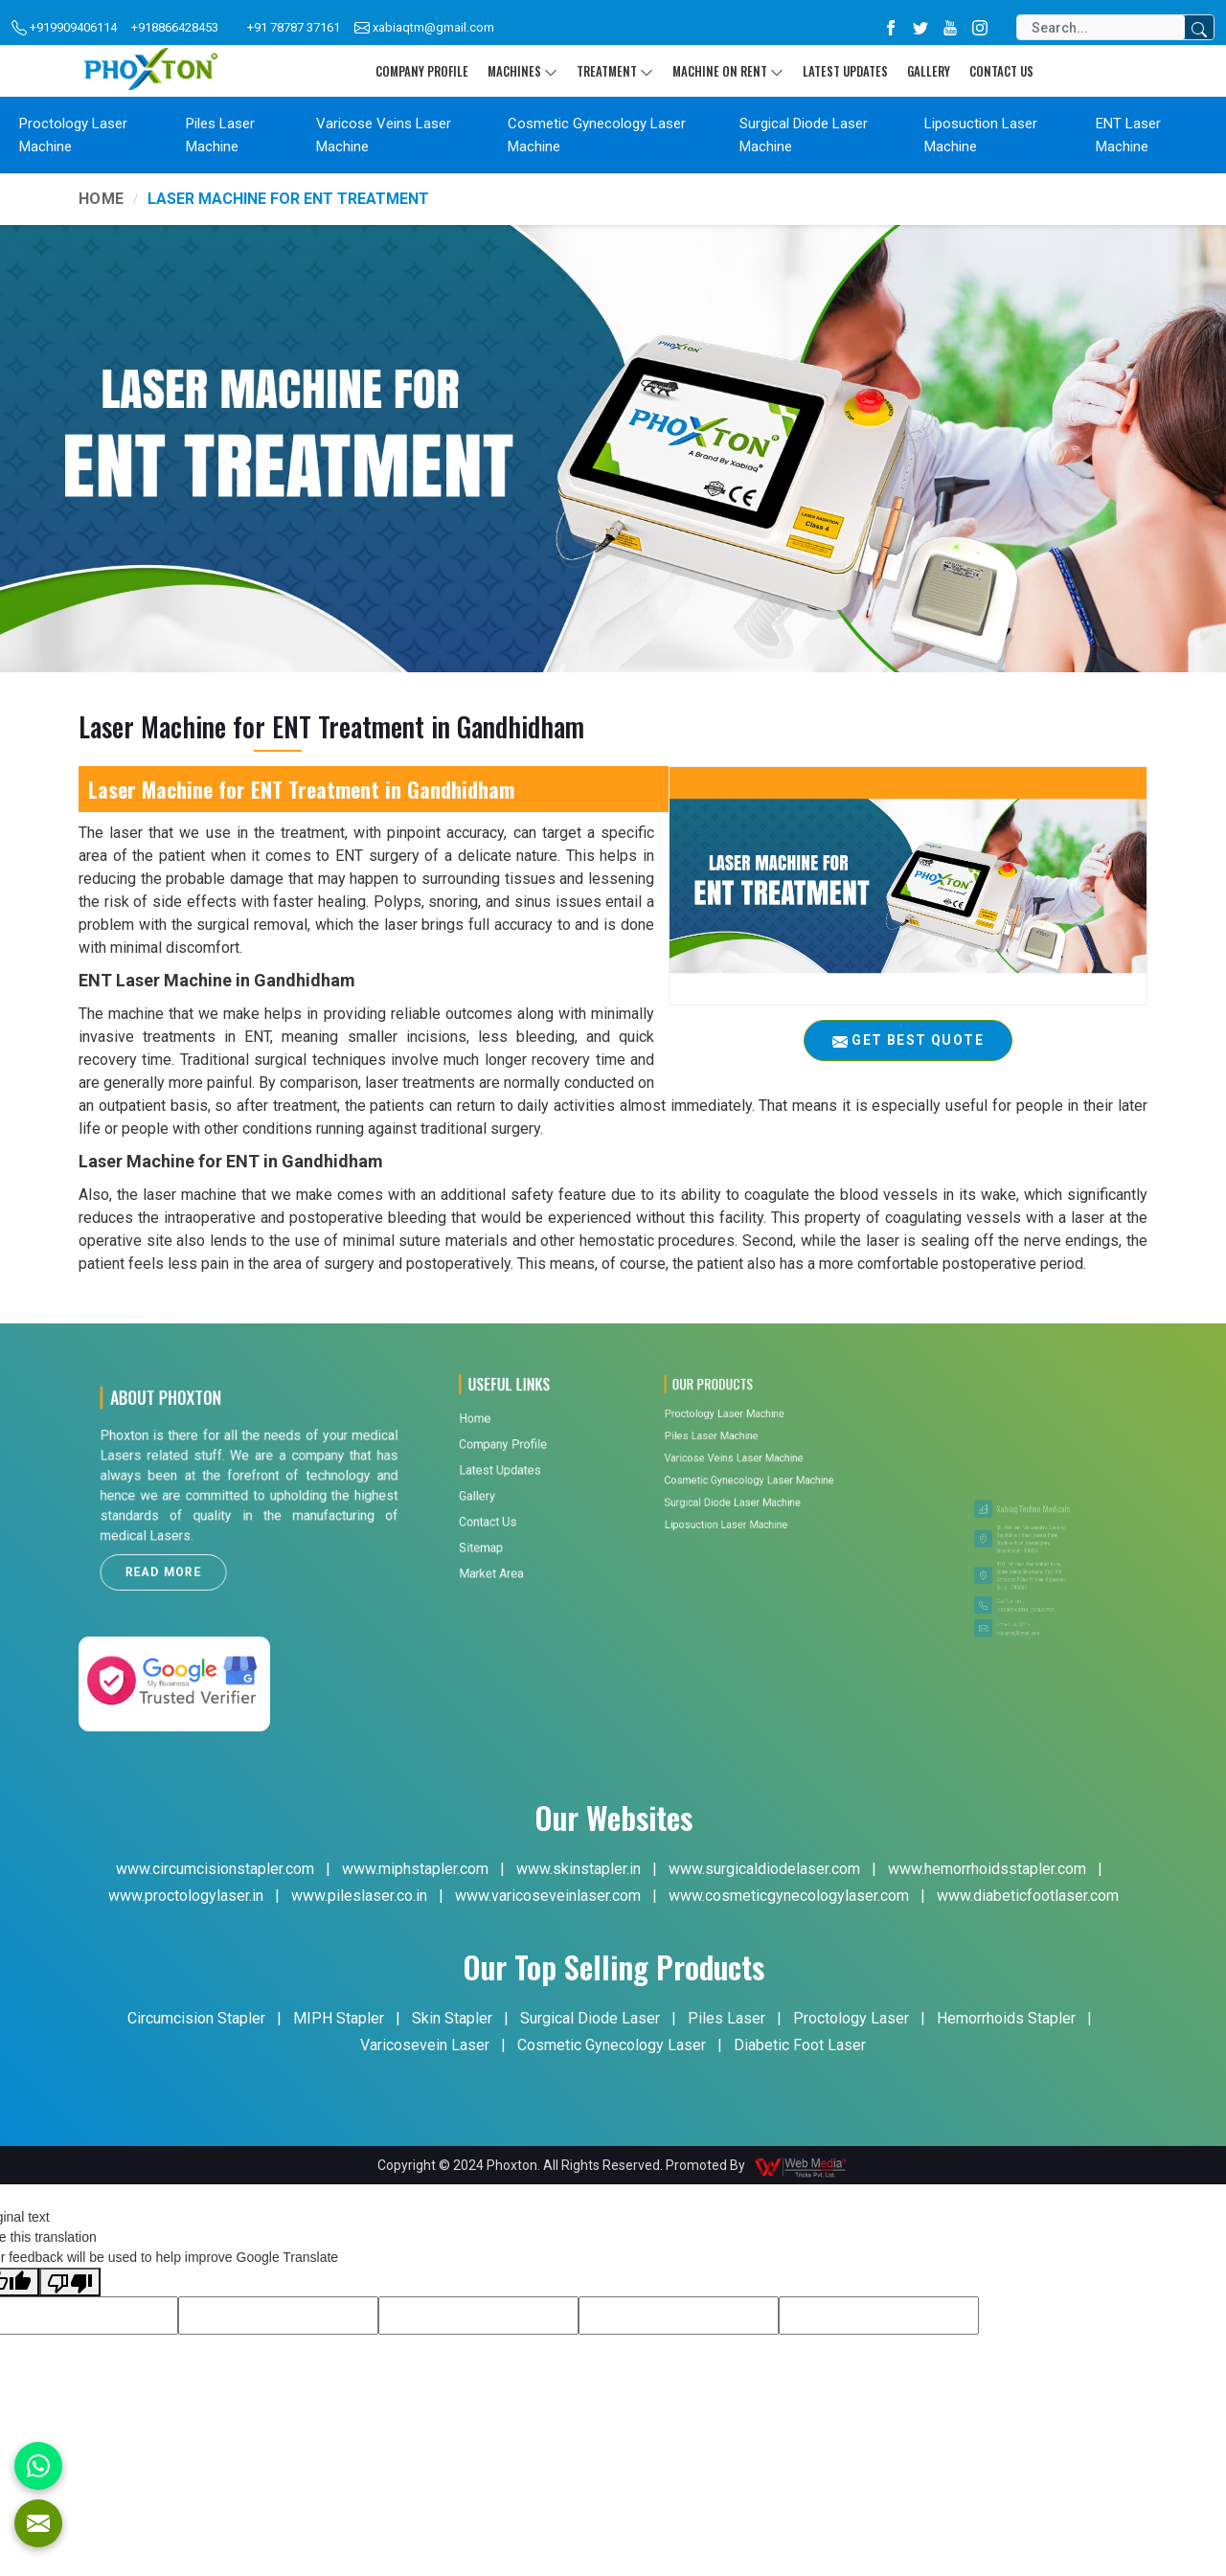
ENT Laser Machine (1128, 135)
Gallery (928, 70)
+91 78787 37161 (293, 27)
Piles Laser (726, 2018)
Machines (522, 70)
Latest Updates (845, 70)
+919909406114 (64, 28)
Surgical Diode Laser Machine (803, 135)
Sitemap (504, 1454)
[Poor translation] (70, 2282)
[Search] (1101, 27)
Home (101, 199)
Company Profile (421, 70)
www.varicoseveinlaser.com (548, 1896)
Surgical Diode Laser (590, 2018)
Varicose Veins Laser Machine (383, 135)
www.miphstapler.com (415, 1869)
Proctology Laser (851, 2018)
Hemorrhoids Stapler (1006, 2018)
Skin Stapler (452, 2018)
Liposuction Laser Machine (980, 135)
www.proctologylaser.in (185, 1896)
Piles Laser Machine (220, 135)
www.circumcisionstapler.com (215, 1869)
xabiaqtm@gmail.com (424, 28)
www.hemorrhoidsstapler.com (987, 1869)
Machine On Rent (727, 70)
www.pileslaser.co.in (359, 1896)
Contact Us (1001, 70)
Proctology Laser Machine (73, 135)
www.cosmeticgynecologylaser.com (789, 1896)
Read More (205, 1536)
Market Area (508, 1464)
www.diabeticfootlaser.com (1028, 1896)
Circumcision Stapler (196, 2018)
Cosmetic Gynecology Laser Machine (597, 135)
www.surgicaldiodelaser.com (764, 1869)
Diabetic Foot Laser (800, 2045)
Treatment (615, 70)
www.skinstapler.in (578, 1869)
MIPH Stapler (338, 2018)
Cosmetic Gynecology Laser (611, 2045)
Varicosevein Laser (424, 2045)
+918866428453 (174, 27)
